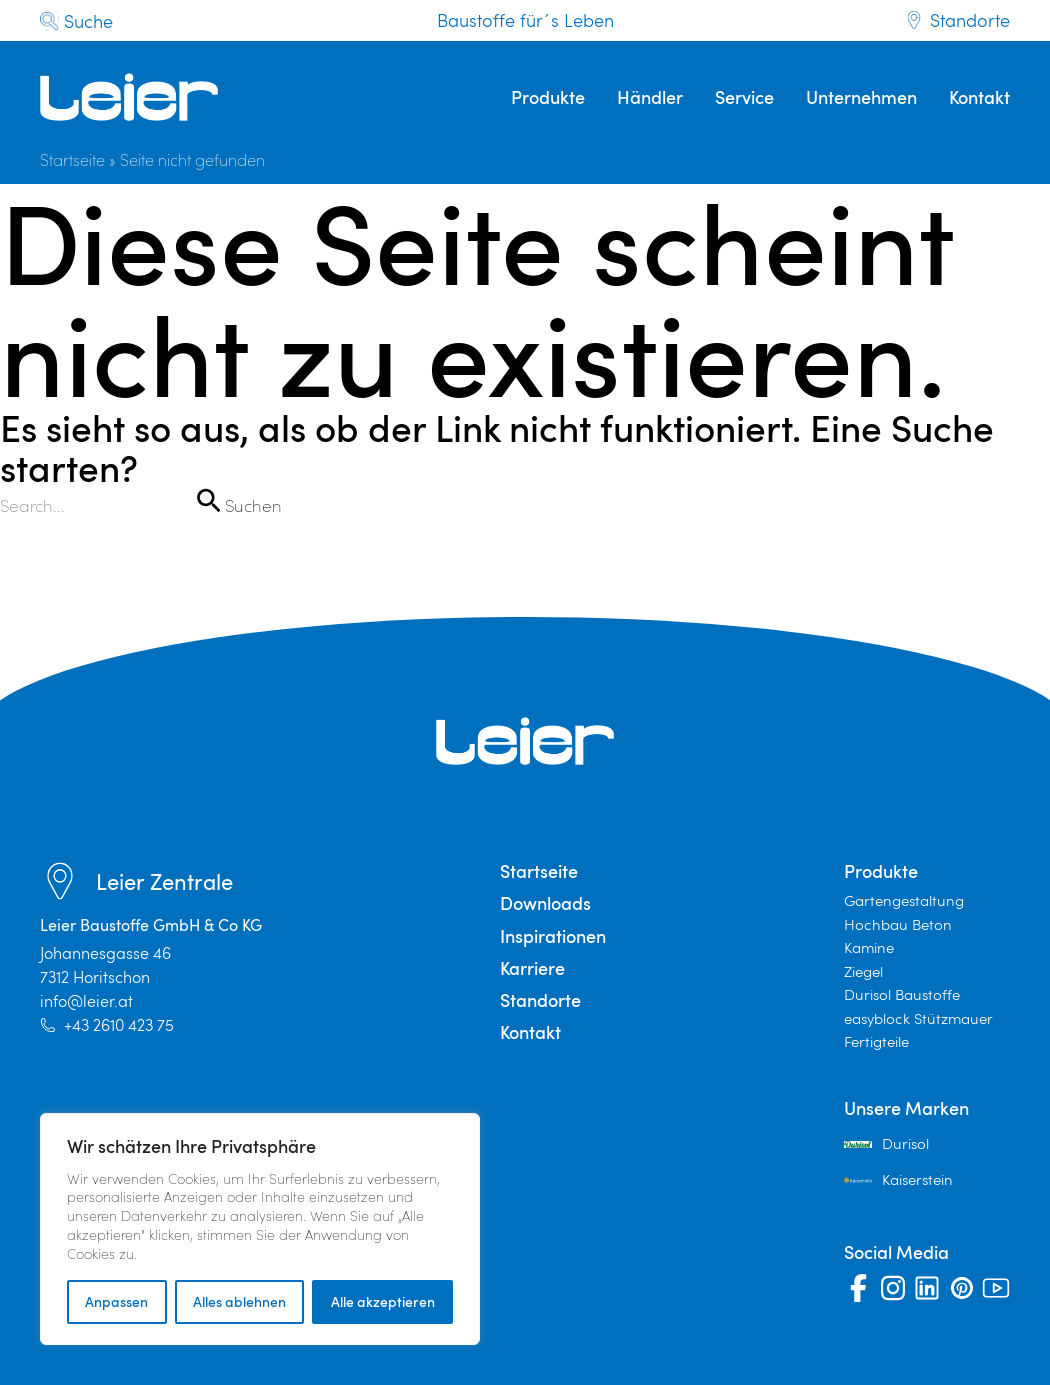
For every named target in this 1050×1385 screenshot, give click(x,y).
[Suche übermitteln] (208, 500)
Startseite (72, 159)
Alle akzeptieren (383, 1301)
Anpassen (116, 1301)
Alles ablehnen (239, 1301)
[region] (260, 1229)
